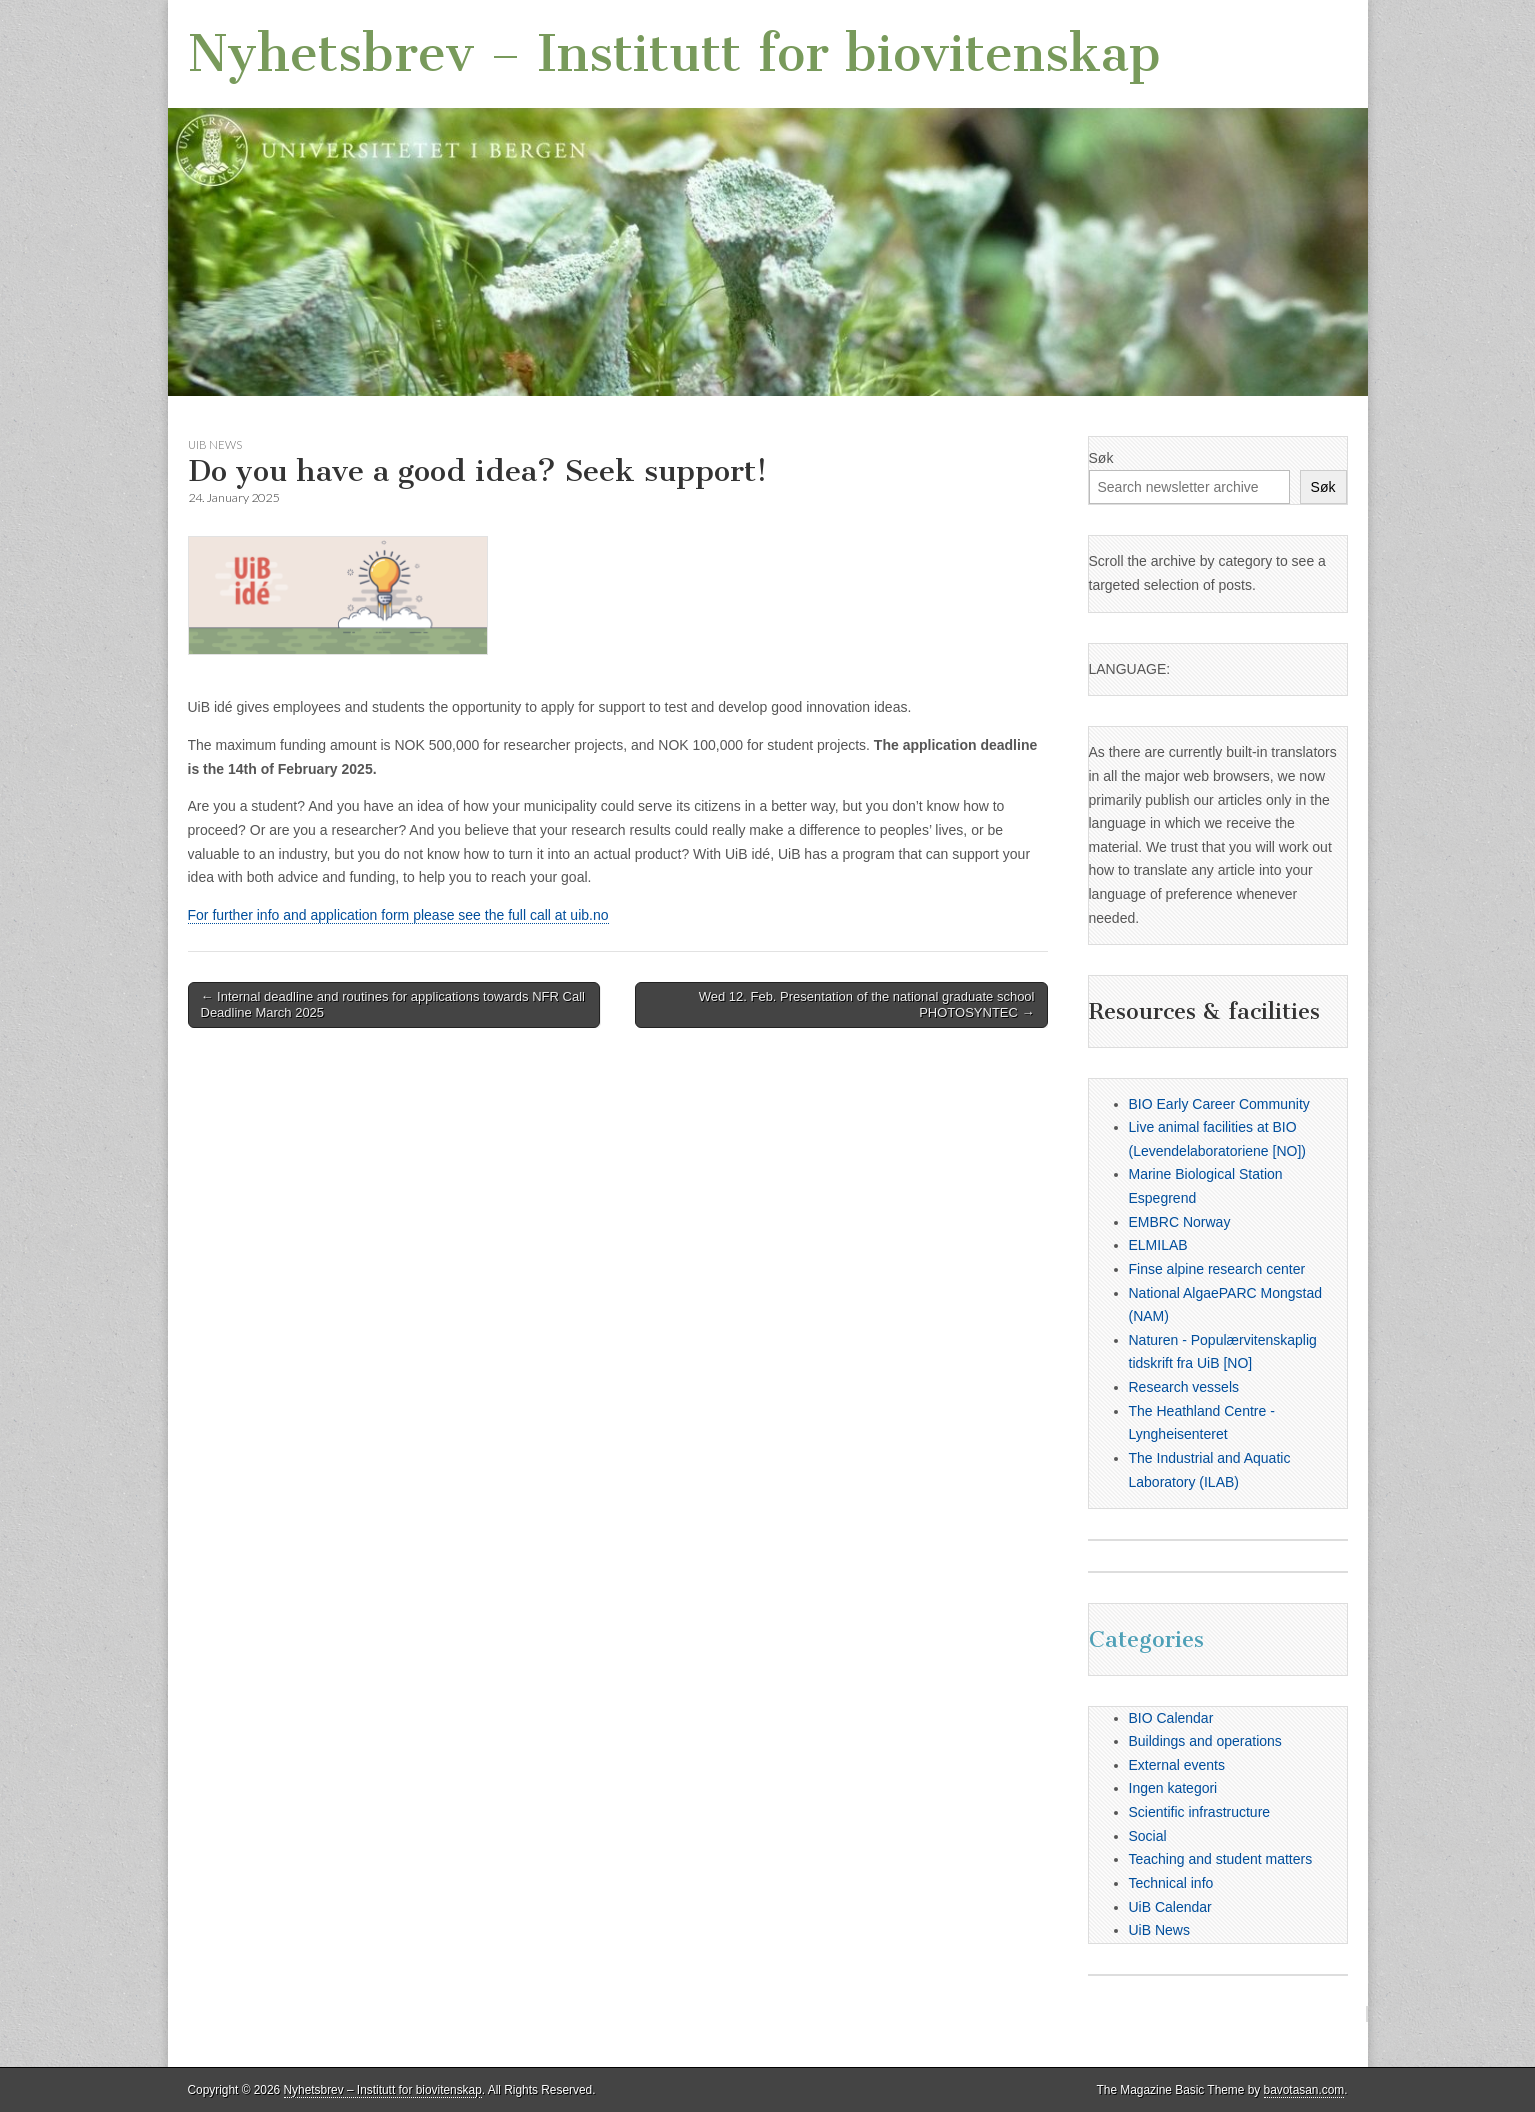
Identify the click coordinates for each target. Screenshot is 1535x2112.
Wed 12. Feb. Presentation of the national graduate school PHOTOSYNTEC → (867, 1004)
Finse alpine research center (1217, 1269)
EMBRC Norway (1180, 1222)
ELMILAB (1158, 1245)
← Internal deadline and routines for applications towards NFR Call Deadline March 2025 (393, 1004)
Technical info (1171, 1883)
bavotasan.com (1304, 2090)
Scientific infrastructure (1200, 1812)
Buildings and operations (1205, 1741)
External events (1177, 1765)
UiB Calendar (1170, 1907)
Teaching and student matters (1221, 1859)
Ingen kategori (1173, 1788)
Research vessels (1184, 1387)
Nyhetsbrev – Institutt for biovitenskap (674, 53)
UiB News (215, 444)
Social (1148, 1836)
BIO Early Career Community (1219, 1104)
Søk (1101, 458)
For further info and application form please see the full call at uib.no (398, 915)
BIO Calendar (1171, 1718)
